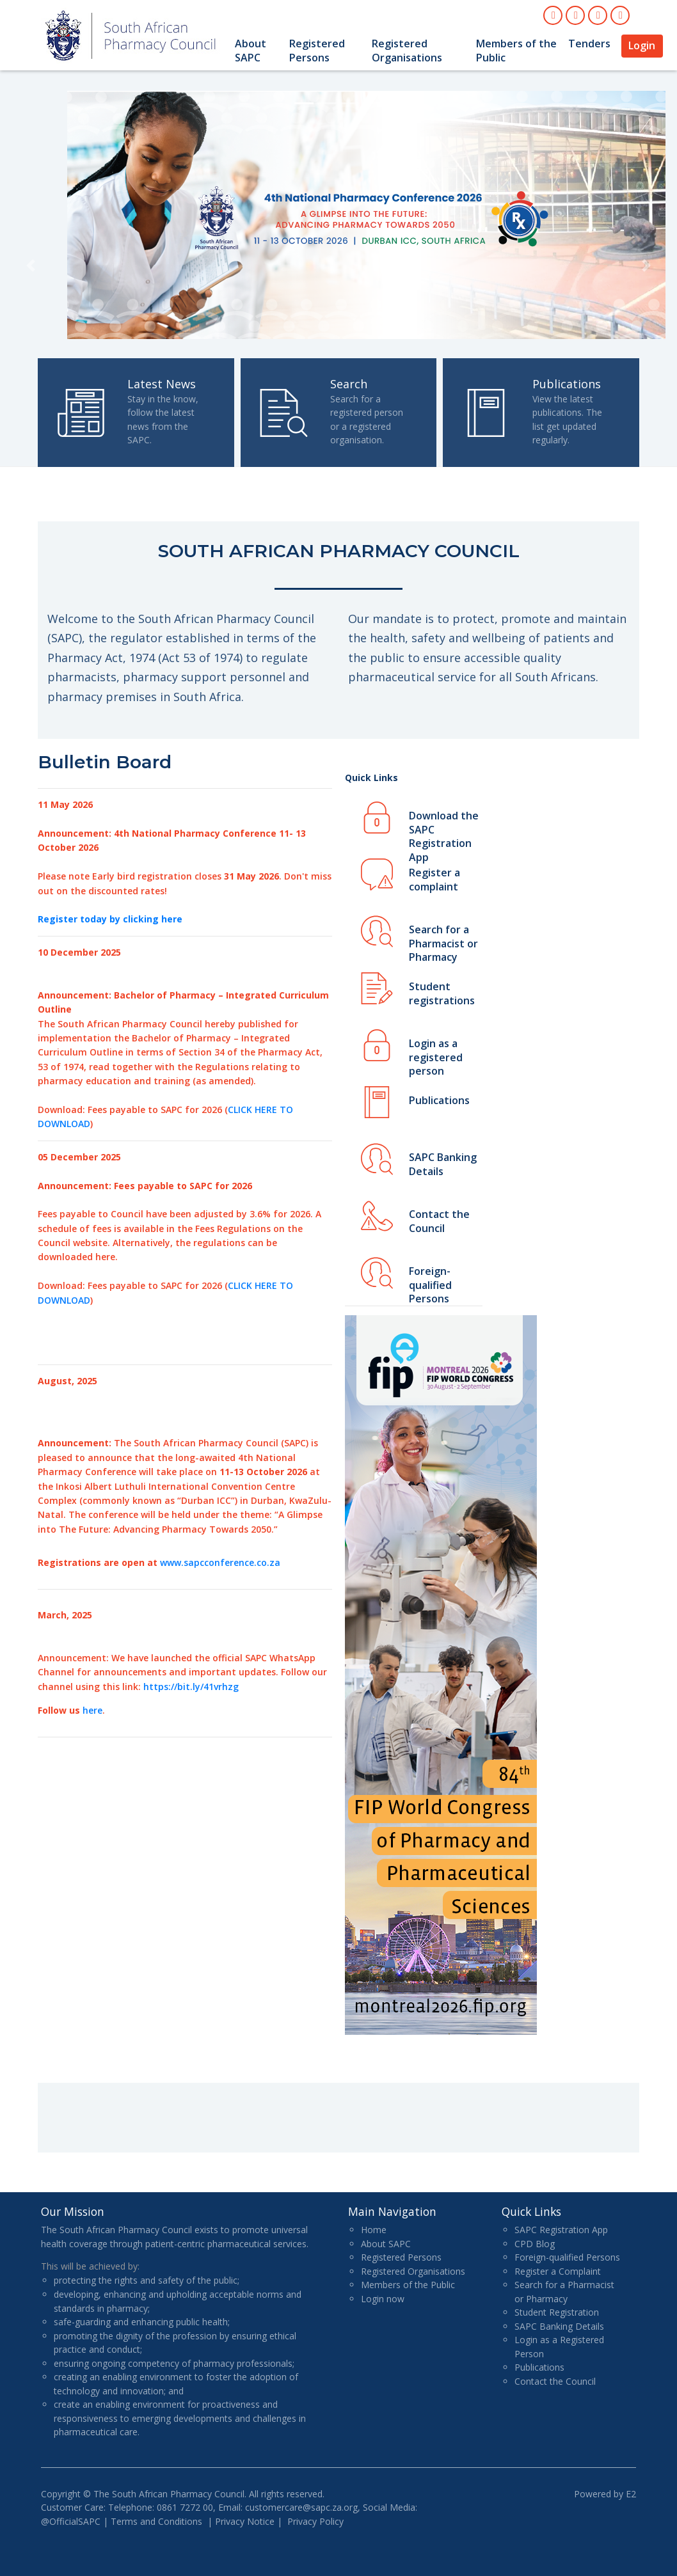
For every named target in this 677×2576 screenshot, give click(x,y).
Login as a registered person (436, 1052)
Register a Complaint (557, 2271)
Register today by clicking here (110, 919)
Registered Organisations (407, 50)
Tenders (589, 43)
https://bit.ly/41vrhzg (191, 1686)
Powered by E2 (605, 2494)
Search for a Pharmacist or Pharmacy (443, 938)
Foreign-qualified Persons (430, 1280)
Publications (439, 1100)
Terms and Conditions (156, 2521)
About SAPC (250, 50)
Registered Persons (317, 50)
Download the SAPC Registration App (444, 825)
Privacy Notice (245, 2521)
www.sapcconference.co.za (220, 1562)
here (92, 1710)
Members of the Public (516, 50)
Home (373, 2230)
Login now (382, 2299)
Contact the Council (439, 1221)
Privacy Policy (315, 2521)
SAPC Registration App (561, 2230)
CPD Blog (534, 2244)
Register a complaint (434, 879)
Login (641, 45)
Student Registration (556, 2312)
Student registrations (442, 993)
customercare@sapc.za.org (301, 2507)
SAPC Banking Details (443, 1164)
